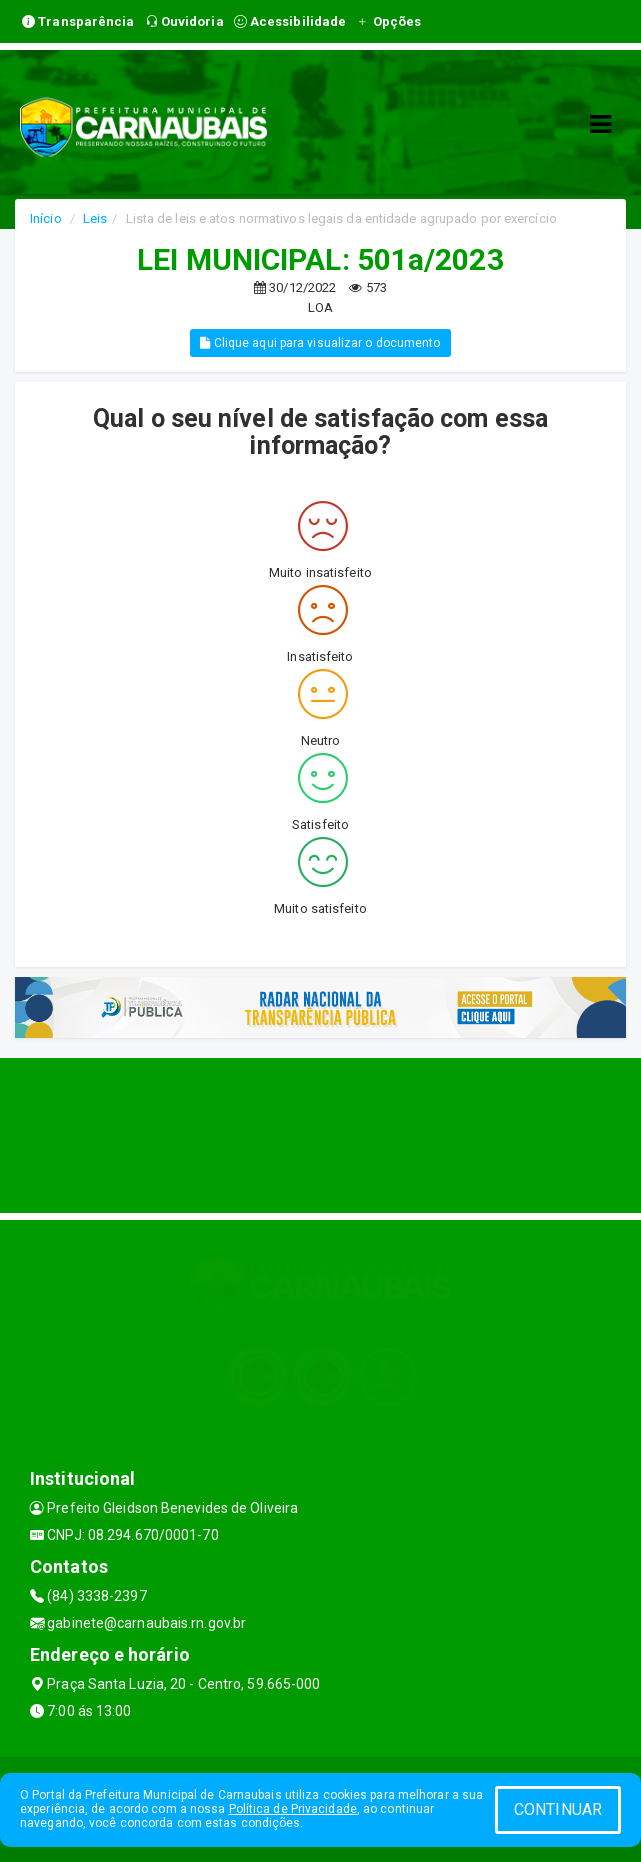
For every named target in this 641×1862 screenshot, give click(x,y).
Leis (95, 218)
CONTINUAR (558, 1809)
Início (46, 218)
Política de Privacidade (293, 1809)
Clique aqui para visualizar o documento (320, 343)
